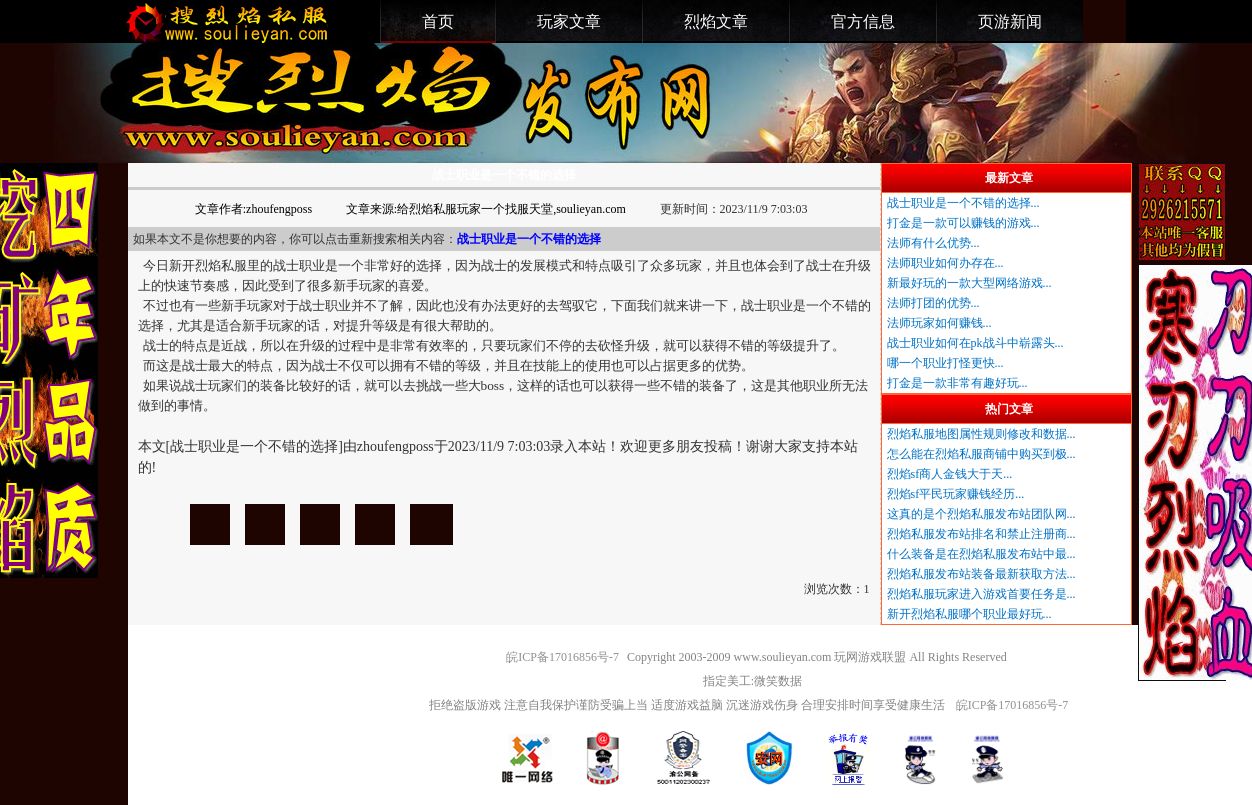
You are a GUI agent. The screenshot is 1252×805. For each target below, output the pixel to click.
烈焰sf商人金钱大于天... (950, 474)
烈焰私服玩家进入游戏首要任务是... (981, 594)
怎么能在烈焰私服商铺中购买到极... (981, 454)
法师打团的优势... (933, 303)
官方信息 (863, 21)
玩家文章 (569, 21)
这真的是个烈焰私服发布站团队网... (981, 514)
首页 (438, 21)
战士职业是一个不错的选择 (210, 524)
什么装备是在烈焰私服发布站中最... (981, 554)
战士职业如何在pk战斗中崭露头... (975, 343)
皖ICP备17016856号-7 (562, 657)
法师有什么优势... (933, 243)
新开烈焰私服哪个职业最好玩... (969, 614)
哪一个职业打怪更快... (945, 363)
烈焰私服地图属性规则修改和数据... (981, 434)
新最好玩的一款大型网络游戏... (969, 283)
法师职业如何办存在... (945, 263)
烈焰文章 (716, 21)
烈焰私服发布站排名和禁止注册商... (981, 534)
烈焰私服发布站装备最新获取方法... (981, 574)
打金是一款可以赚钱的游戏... (963, 223)
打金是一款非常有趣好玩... (957, 383)
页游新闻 (1010, 21)
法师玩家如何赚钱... (939, 323)
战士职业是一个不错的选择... (963, 203)
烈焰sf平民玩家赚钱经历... (956, 494)
